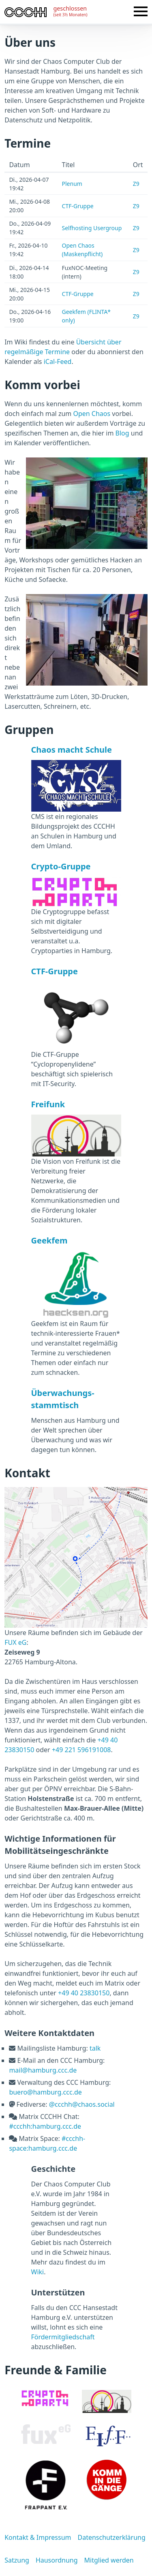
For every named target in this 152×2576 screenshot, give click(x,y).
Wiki (37, 2271)
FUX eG (15, 1642)
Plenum (72, 183)
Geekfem (49, 1240)
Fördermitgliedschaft (63, 2336)
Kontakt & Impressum (37, 2537)
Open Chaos (91, 413)
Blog (122, 433)
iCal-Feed (58, 361)
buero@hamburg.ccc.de (45, 2092)
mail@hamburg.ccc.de (43, 2070)
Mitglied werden (109, 2560)
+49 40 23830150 (83, 1992)
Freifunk (48, 1104)
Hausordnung (57, 2560)
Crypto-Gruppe (61, 866)
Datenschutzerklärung (111, 2537)
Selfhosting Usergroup (92, 228)
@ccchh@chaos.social (82, 2104)
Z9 (136, 183)
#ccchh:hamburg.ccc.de (45, 2126)
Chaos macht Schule (71, 749)
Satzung (16, 2560)
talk (95, 2048)
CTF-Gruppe (78, 206)
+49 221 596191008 (81, 1749)
